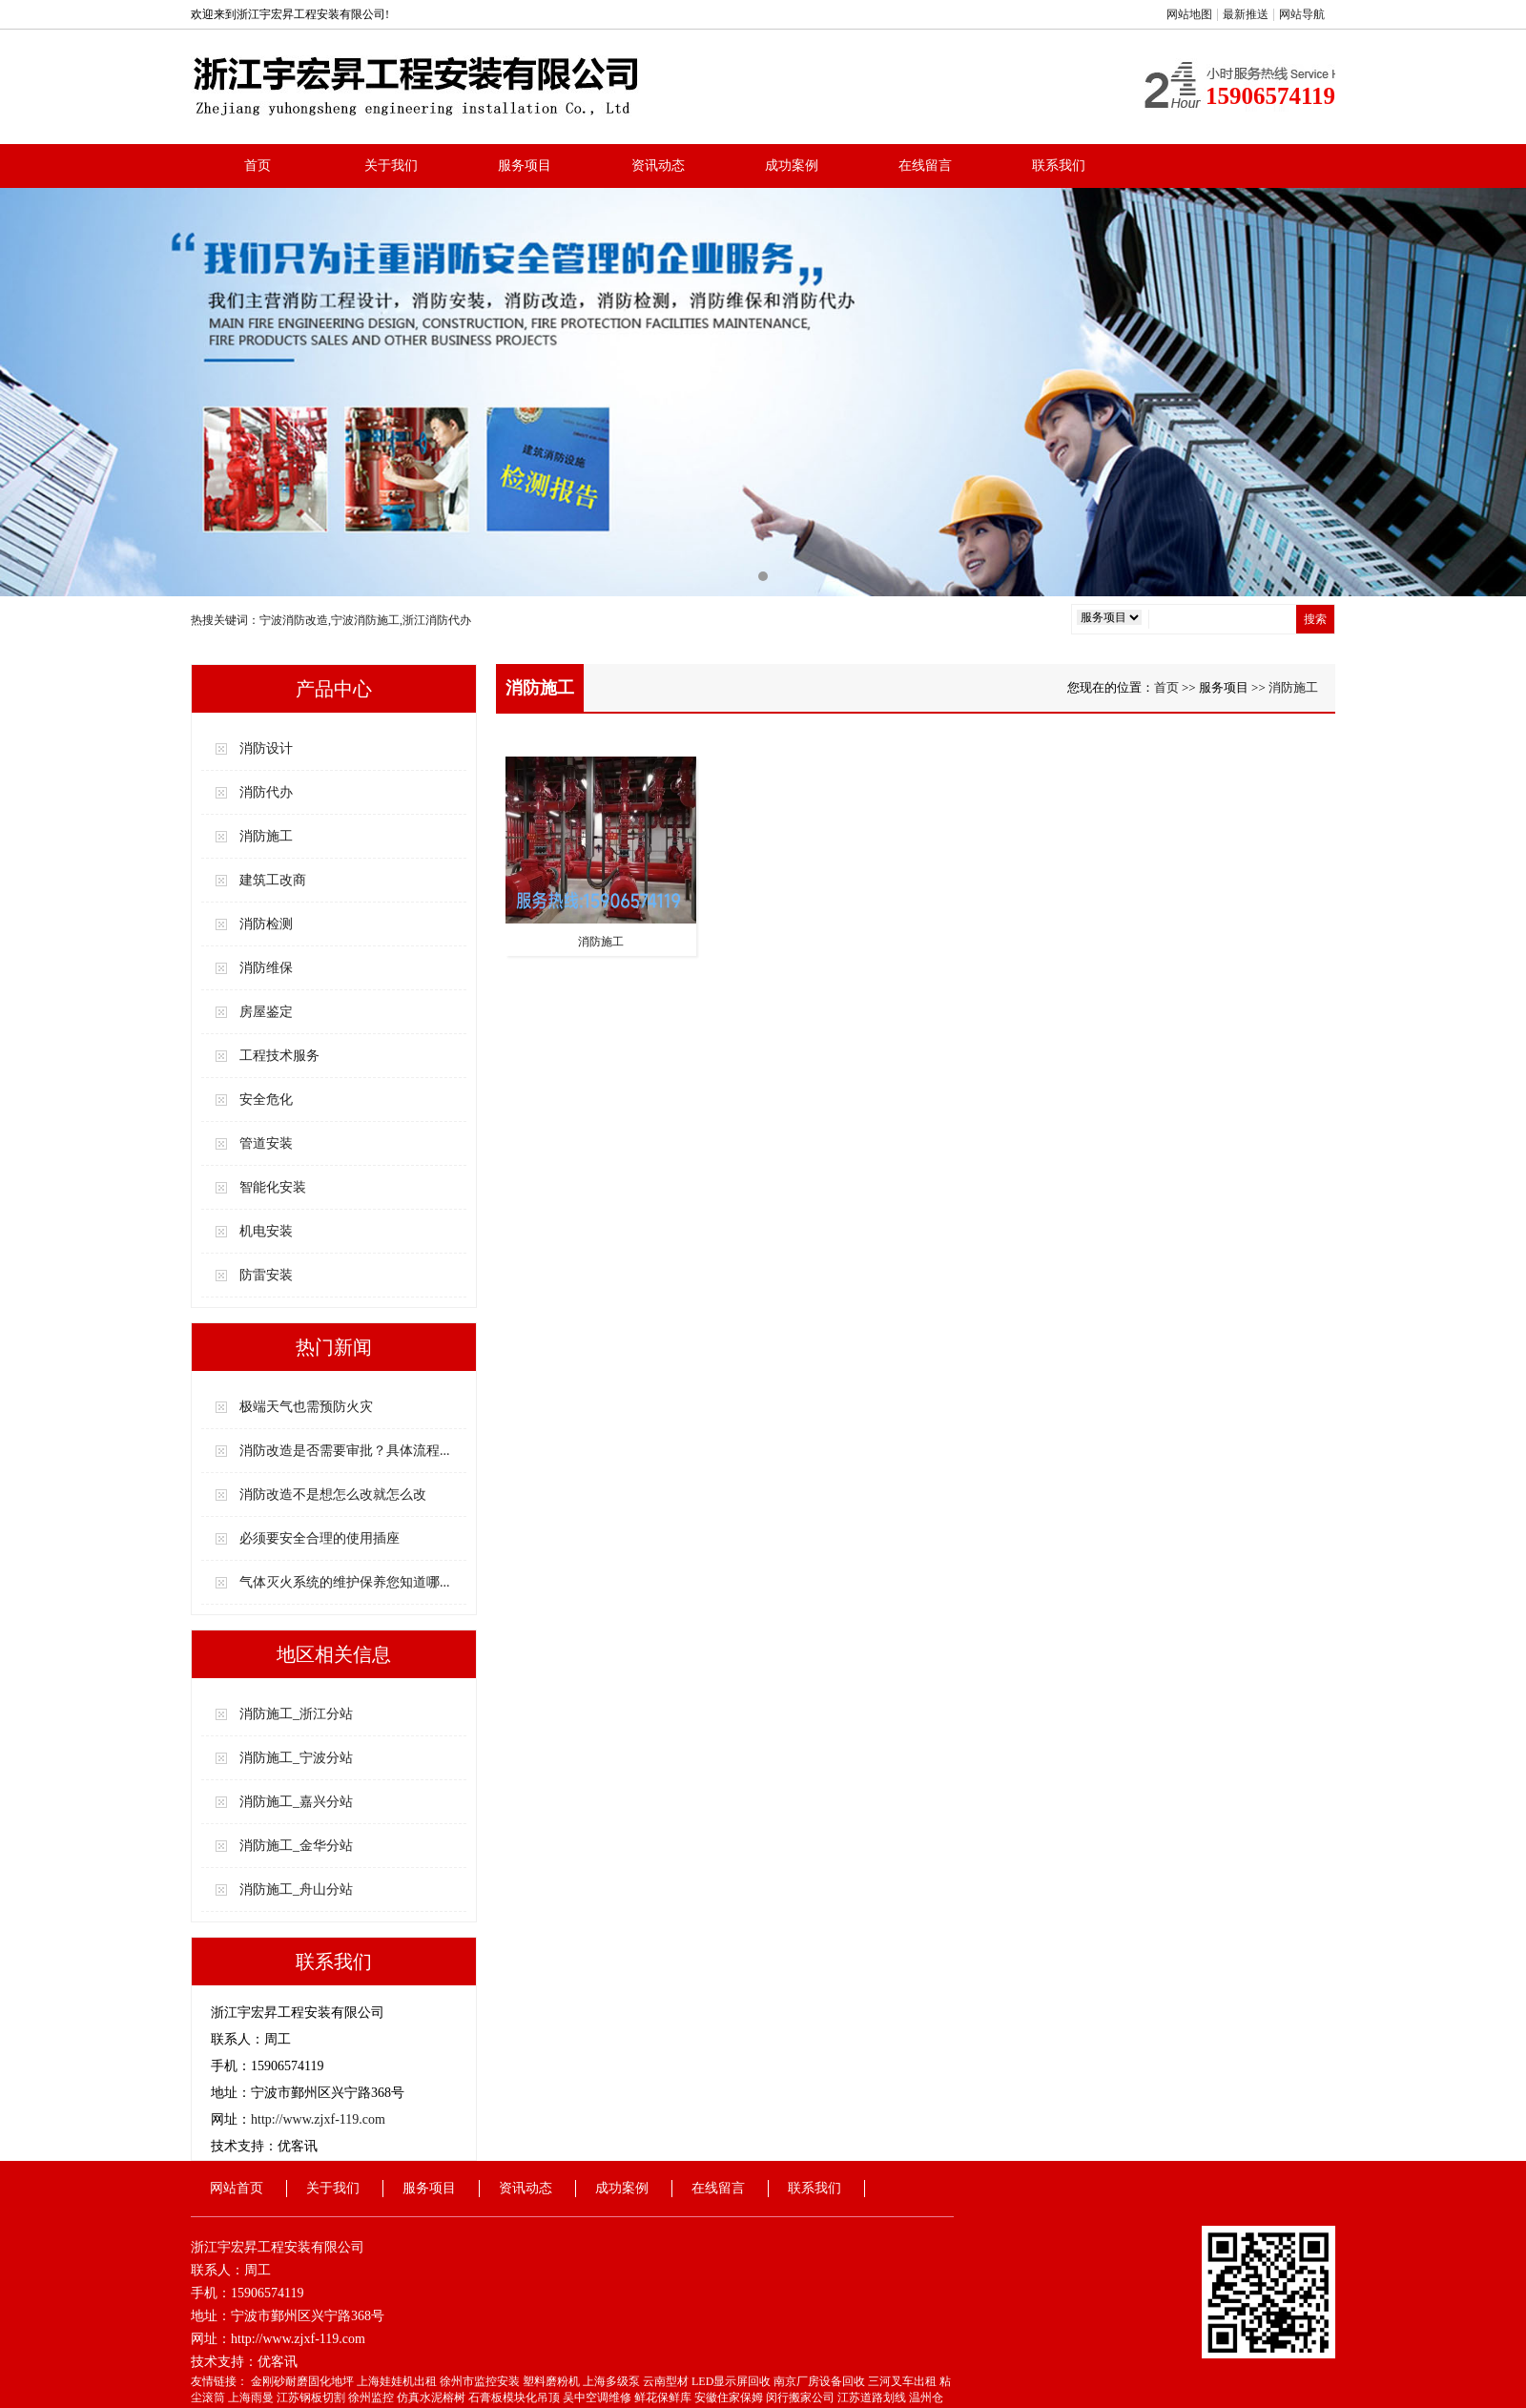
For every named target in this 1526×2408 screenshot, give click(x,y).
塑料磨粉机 (553, 2381)
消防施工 (266, 836)
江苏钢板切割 (312, 2397)
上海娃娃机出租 (398, 2381)
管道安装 (266, 1143)
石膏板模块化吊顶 (515, 2397)
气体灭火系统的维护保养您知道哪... (344, 1582)
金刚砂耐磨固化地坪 (304, 2381)
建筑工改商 (272, 880)
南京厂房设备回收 (820, 2381)
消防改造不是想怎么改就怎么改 (332, 1494)
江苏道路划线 (873, 2397)
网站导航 (1302, 14)
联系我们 (1058, 165)
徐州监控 (372, 2397)
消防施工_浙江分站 (296, 1714)
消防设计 (266, 748)
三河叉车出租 (903, 2381)
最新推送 (1245, 14)
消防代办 (266, 792)
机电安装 (266, 1231)
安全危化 (266, 1099)
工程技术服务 (279, 1055)
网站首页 (236, 2188)
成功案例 (791, 165)
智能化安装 (272, 1187)
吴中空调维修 (598, 2397)
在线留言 (925, 165)
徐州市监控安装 (481, 2381)
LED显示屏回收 (732, 2381)
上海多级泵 (613, 2381)
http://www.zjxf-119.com (318, 2119)
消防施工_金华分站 (296, 1845)
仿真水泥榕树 (432, 2397)
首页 (257, 165)
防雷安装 (266, 1275)
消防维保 (266, 968)
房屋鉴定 (266, 1012)
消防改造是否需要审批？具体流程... (344, 1450)
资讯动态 (658, 165)
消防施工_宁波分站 (296, 1758)
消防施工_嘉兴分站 (296, 1802)
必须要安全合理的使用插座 (319, 1538)
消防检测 (266, 924)
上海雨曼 (252, 2397)
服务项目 (524, 165)
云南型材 (667, 2381)
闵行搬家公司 (801, 2397)
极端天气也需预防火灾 (306, 1407)
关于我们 (391, 165)
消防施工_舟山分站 (296, 1889)
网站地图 (1189, 14)
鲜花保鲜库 (664, 2397)
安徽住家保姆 (730, 2397)
